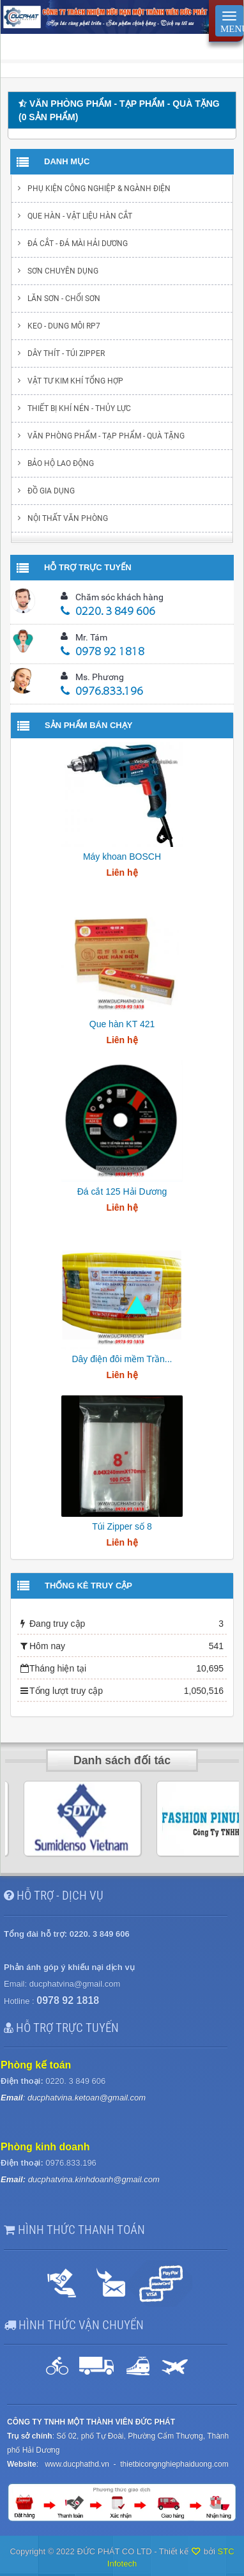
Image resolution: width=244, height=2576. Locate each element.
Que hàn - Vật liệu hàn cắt (79, 216)
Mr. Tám (91, 637)
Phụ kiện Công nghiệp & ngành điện (99, 188)
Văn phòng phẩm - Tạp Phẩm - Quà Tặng (106, 435)
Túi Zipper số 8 (122, 1526)
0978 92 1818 (102, 652)
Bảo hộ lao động (60, 463)
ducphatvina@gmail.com (75, 1984)
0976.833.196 (102, 692)
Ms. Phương (99, 677)
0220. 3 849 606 (108, 612)
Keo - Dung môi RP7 (63, 326)
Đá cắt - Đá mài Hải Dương (77, 243)
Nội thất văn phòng (67, 518)
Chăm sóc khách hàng (119, 597)
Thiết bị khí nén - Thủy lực (79, 408)
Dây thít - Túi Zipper (66, 353)
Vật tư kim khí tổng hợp (75, 380)
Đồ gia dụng (51, 490)
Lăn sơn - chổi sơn (63, 298)
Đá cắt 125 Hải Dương (122, 1191)
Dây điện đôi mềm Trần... (122, 1359)
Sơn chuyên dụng (62, 271)
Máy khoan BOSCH (122, 856)
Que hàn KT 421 (122, 1024)
